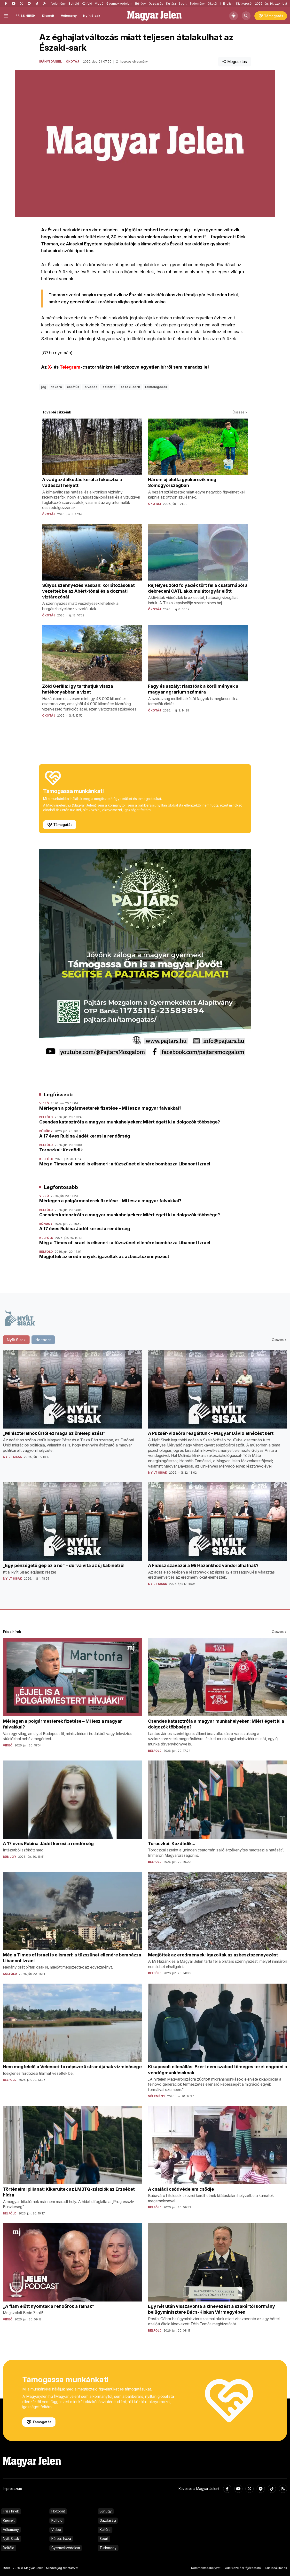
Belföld (74, 3)
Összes (240, 412)
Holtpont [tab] (43, 1339)
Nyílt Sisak (91, 15)
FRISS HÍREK (26, 15)
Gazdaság (156, 3)
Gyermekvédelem (119, 3)
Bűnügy (140, 3)
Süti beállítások (276, 2568)
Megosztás (234, 61)
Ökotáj (212, 3)
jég (43, 387)
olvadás (91, 387)
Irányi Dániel (50, 61)
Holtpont (58, 2511)
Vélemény (58, 3)
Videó (99, 3)
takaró (56, 387)
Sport (183, 3)
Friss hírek (11, 2511)
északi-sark (130, 387)
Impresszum (12, 2489)
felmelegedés (156, 387)
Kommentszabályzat (205, 2568)
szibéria (109, 387)
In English (226, 3)
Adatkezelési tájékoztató (243, 2568)
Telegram (70, 367)
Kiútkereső (243, 3)
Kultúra (171, 3)
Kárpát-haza (61, 2538)
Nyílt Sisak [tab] (16, 1339)
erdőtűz (73, 387)
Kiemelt (48, 15)
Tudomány (197, 3)
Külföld (87, 3)
